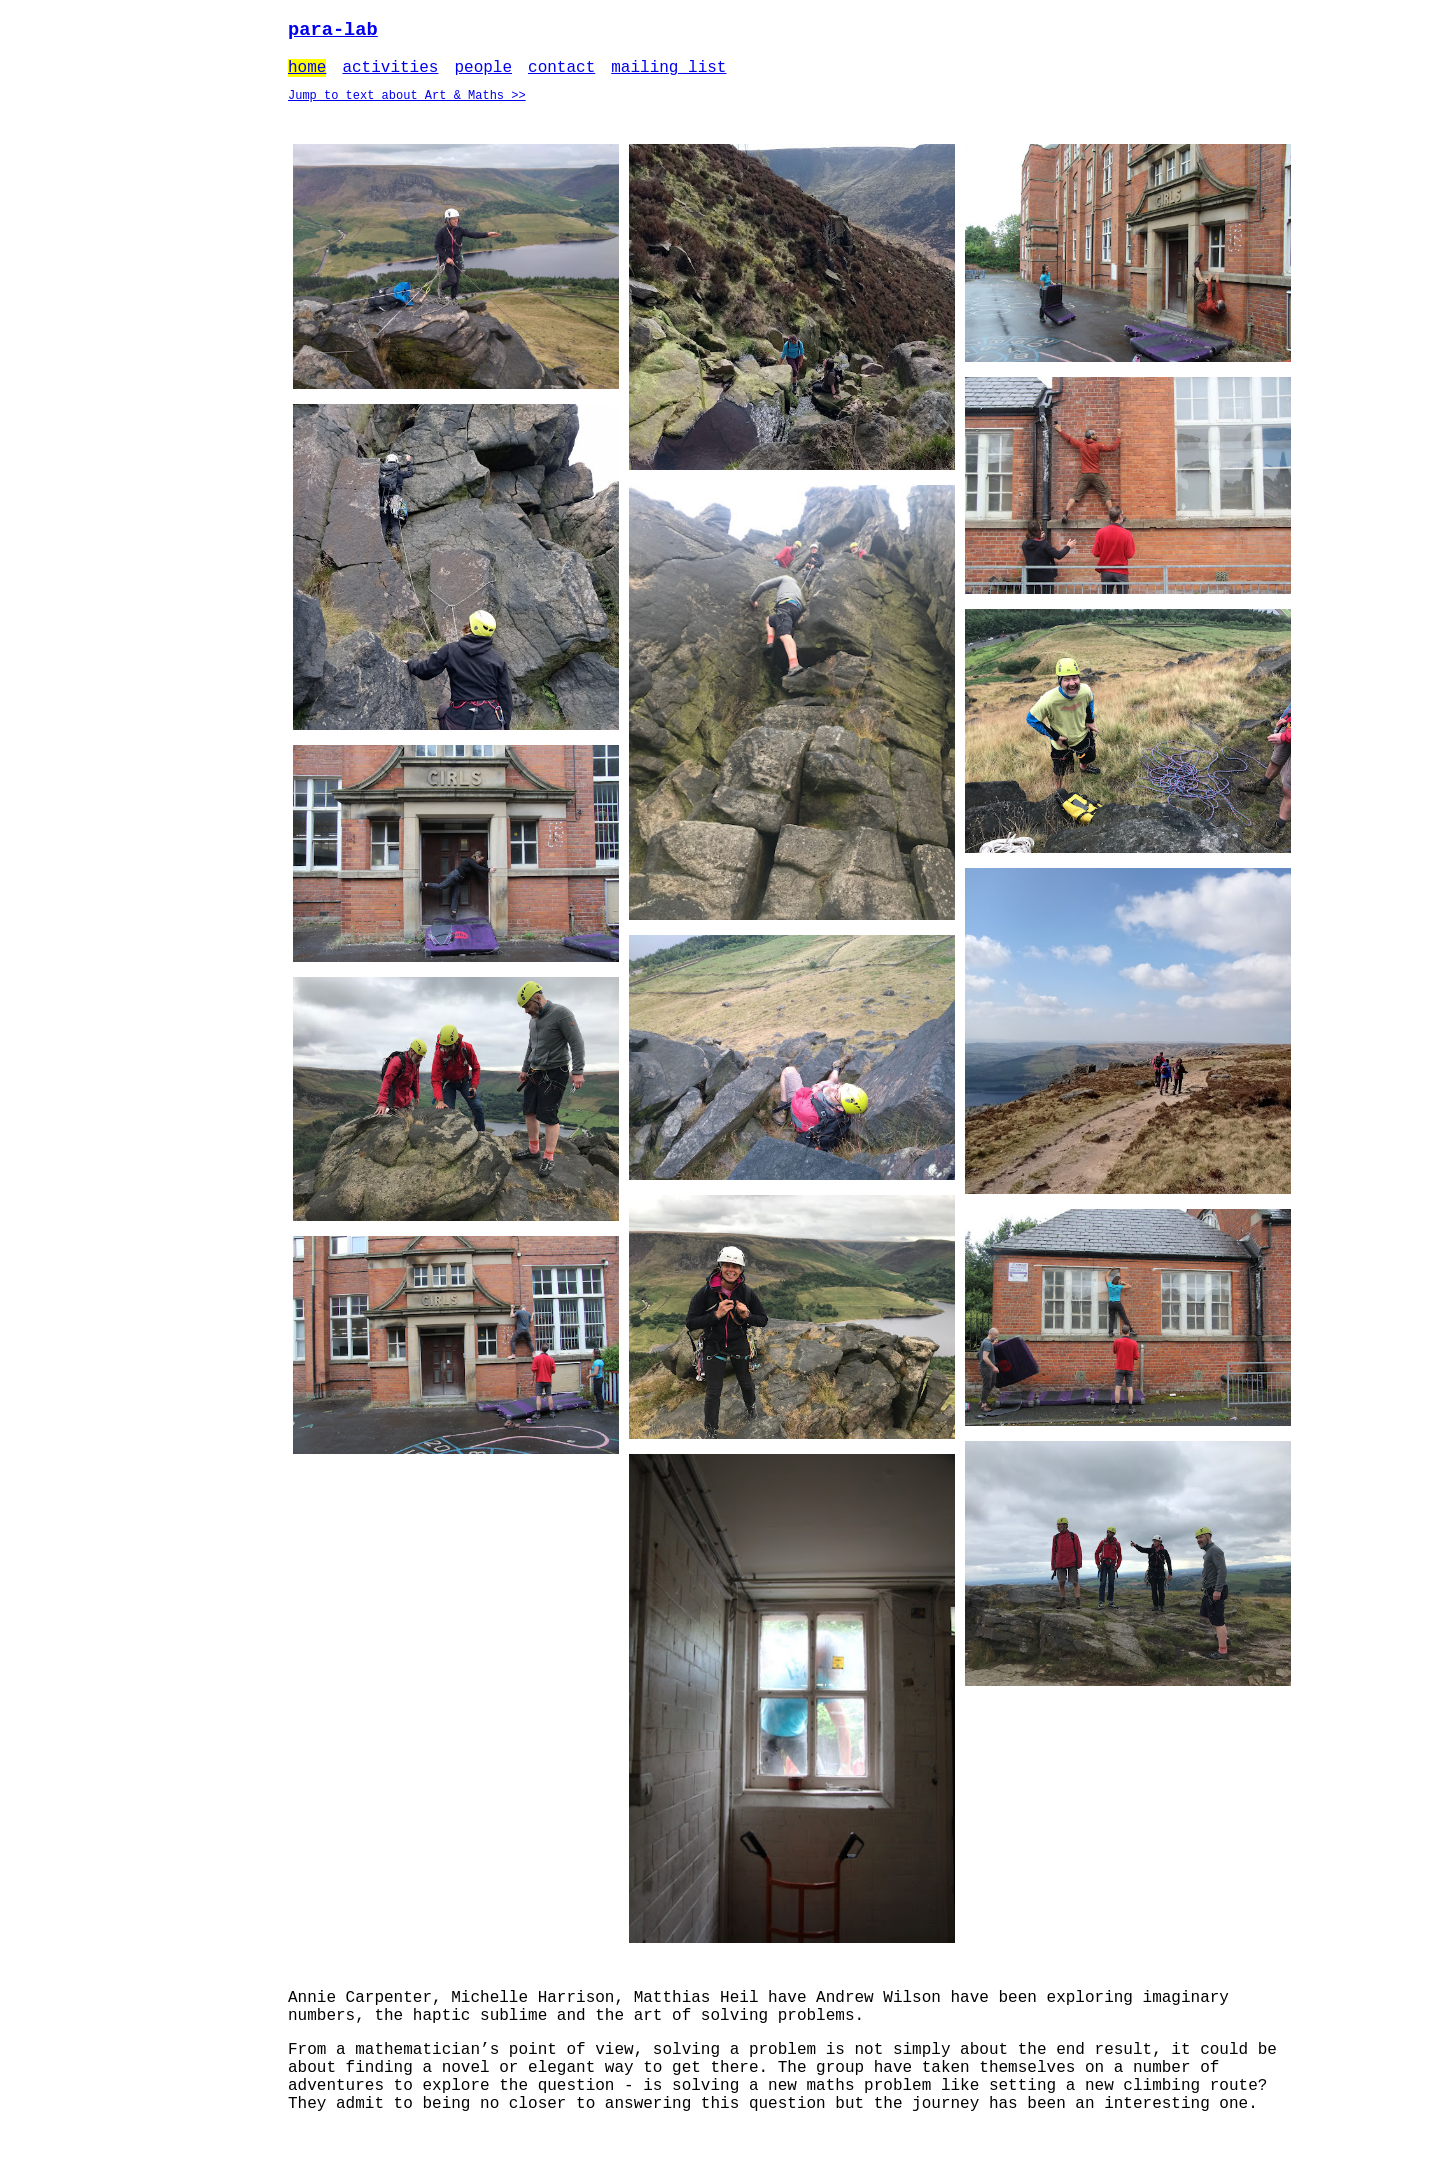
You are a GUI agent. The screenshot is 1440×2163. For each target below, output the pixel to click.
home (307, 73)
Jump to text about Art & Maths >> (407, 104)
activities (390, 73)
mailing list (668, 73)
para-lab (333, 31)
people (483, 73)
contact (561, 73)
